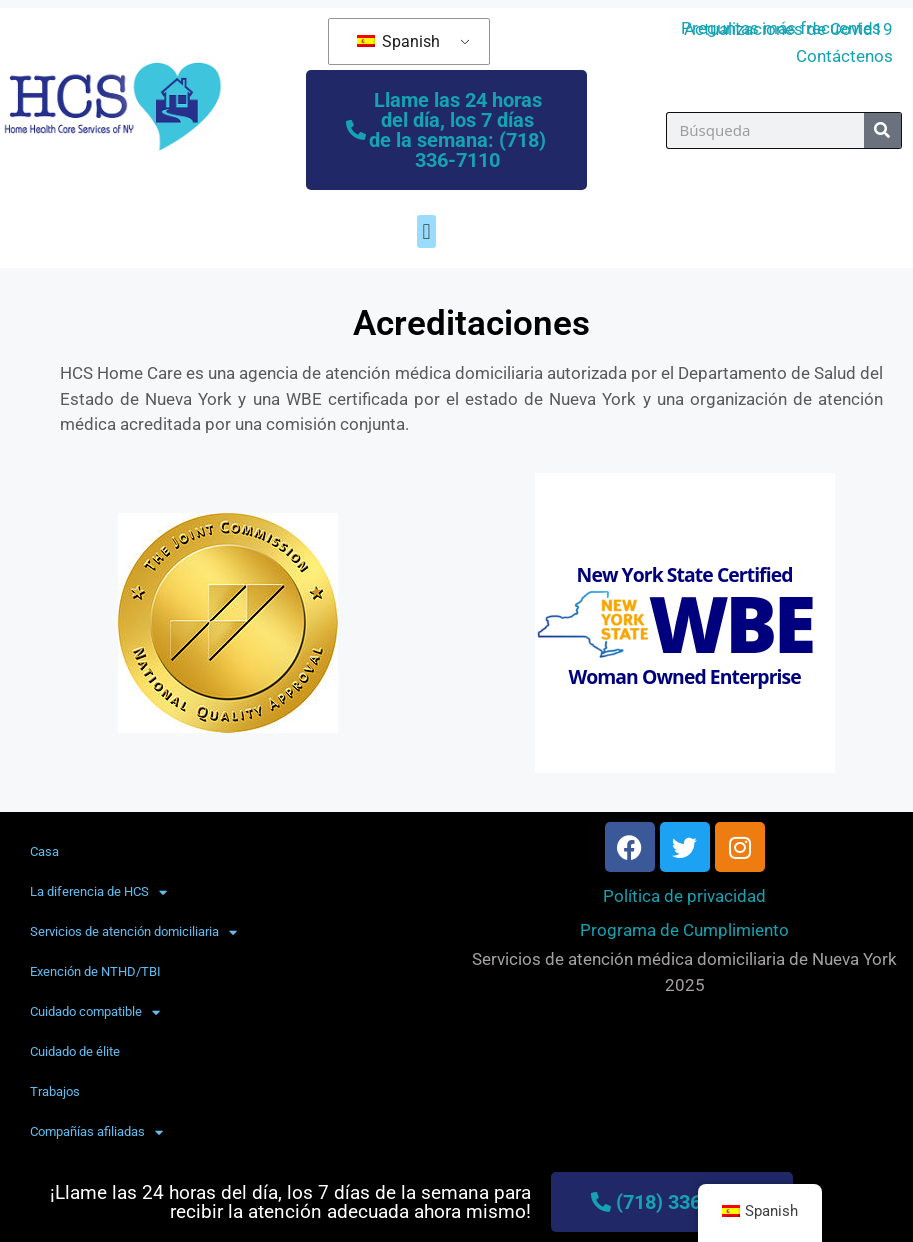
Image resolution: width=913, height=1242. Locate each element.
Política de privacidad (684, 896)
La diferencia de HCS (98, 892)
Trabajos (55, 1091)
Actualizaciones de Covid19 (788, 29)
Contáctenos (844, 56)
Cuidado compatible (95, 1012)
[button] (426, 231)
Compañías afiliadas (96, 1132)
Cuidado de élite (75, 1051)
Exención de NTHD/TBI (95, 971)
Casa (44, 851)
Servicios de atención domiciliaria (133, 932)
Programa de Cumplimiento (684, 930)
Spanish (398, 41)
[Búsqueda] (882, 130)
